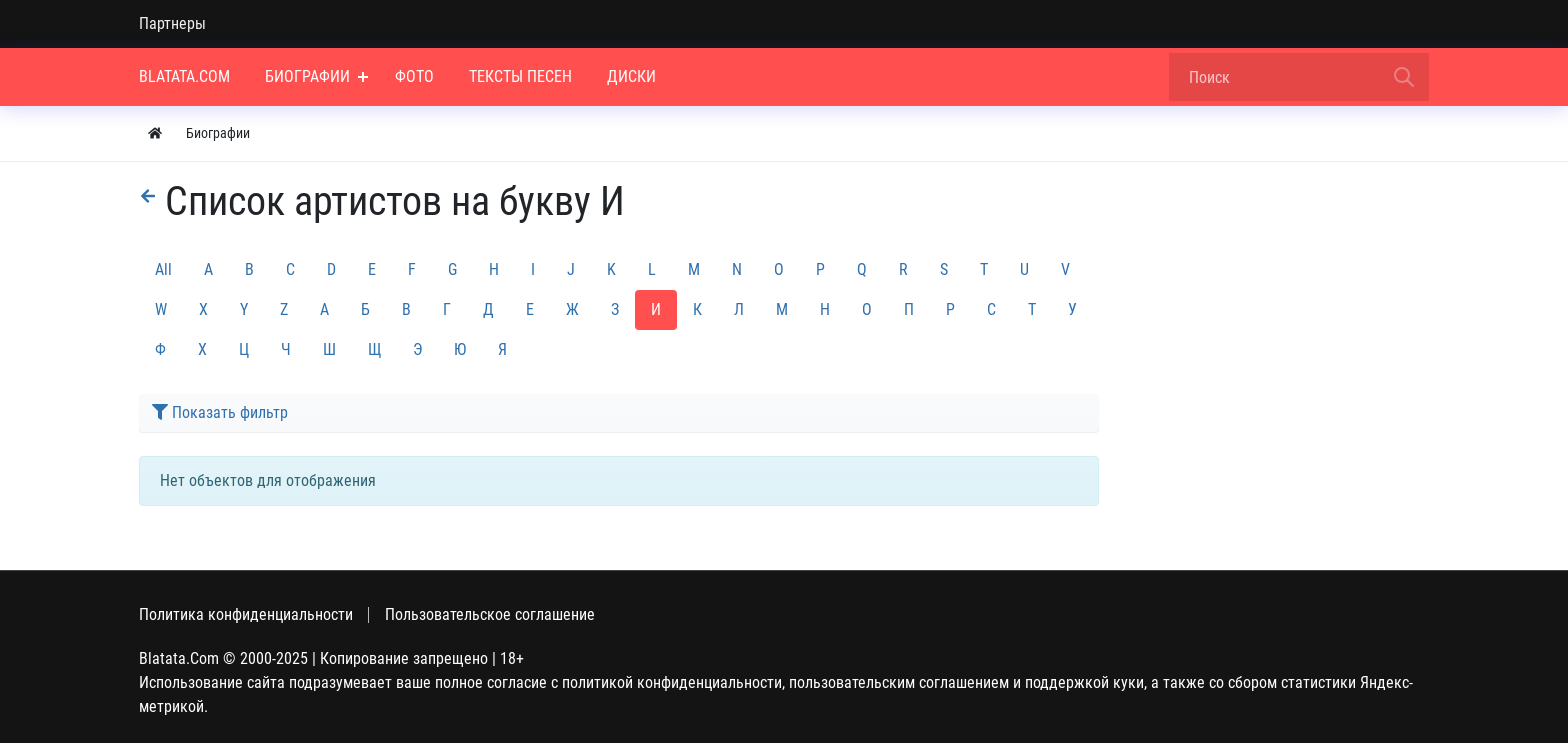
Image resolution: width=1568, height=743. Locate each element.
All (163, 269)
